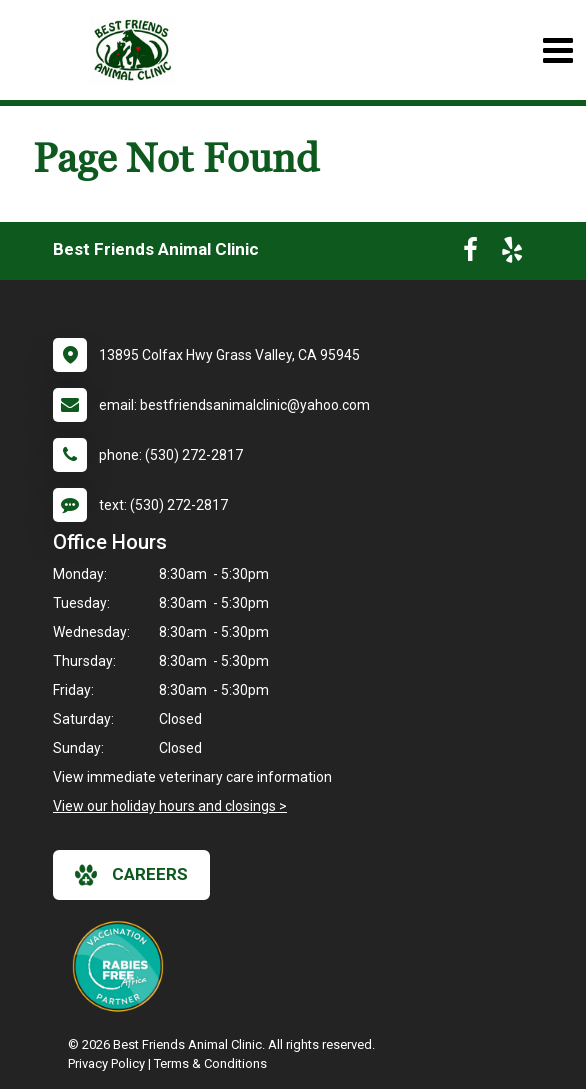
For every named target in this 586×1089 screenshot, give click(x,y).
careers (131, 875)
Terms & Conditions (210, 1063)
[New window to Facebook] (470, 254)
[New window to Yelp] (512, 254)
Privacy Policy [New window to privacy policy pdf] (106, 1063)
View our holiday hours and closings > (170, 806)
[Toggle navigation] (557, 50)
